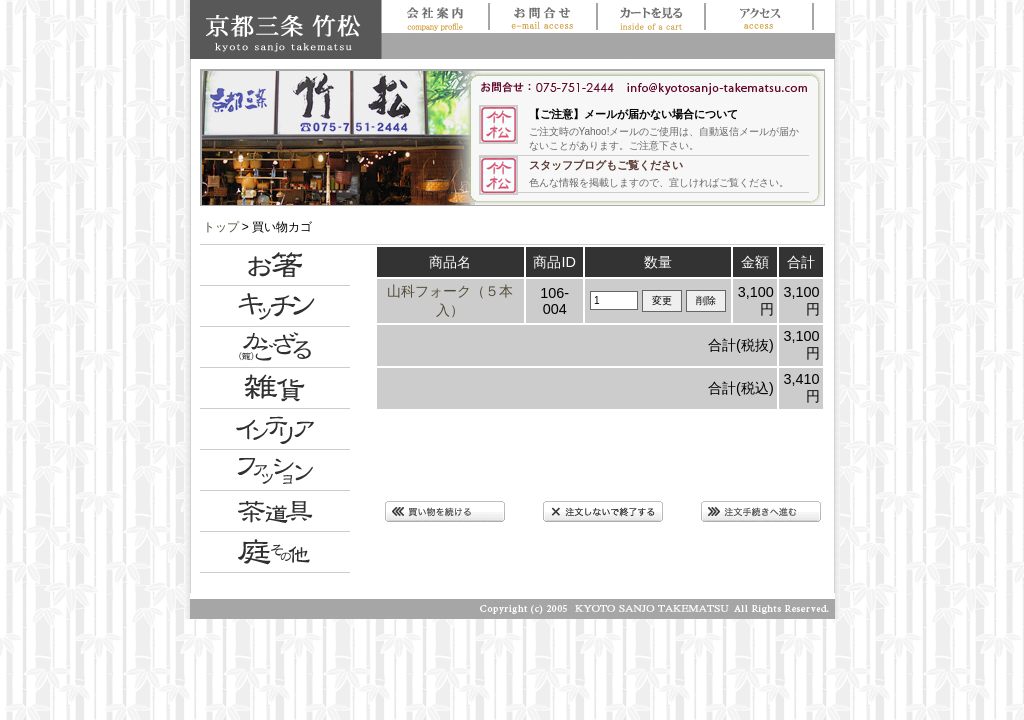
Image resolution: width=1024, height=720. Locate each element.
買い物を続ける (455, 511)
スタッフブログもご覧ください (606, 165)
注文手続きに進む (771, 511)
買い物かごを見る (650, 16)
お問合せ (542, 16)
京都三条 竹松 (285, 29)
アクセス (758, 16)
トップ (221, 227)
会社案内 (435, 16)
